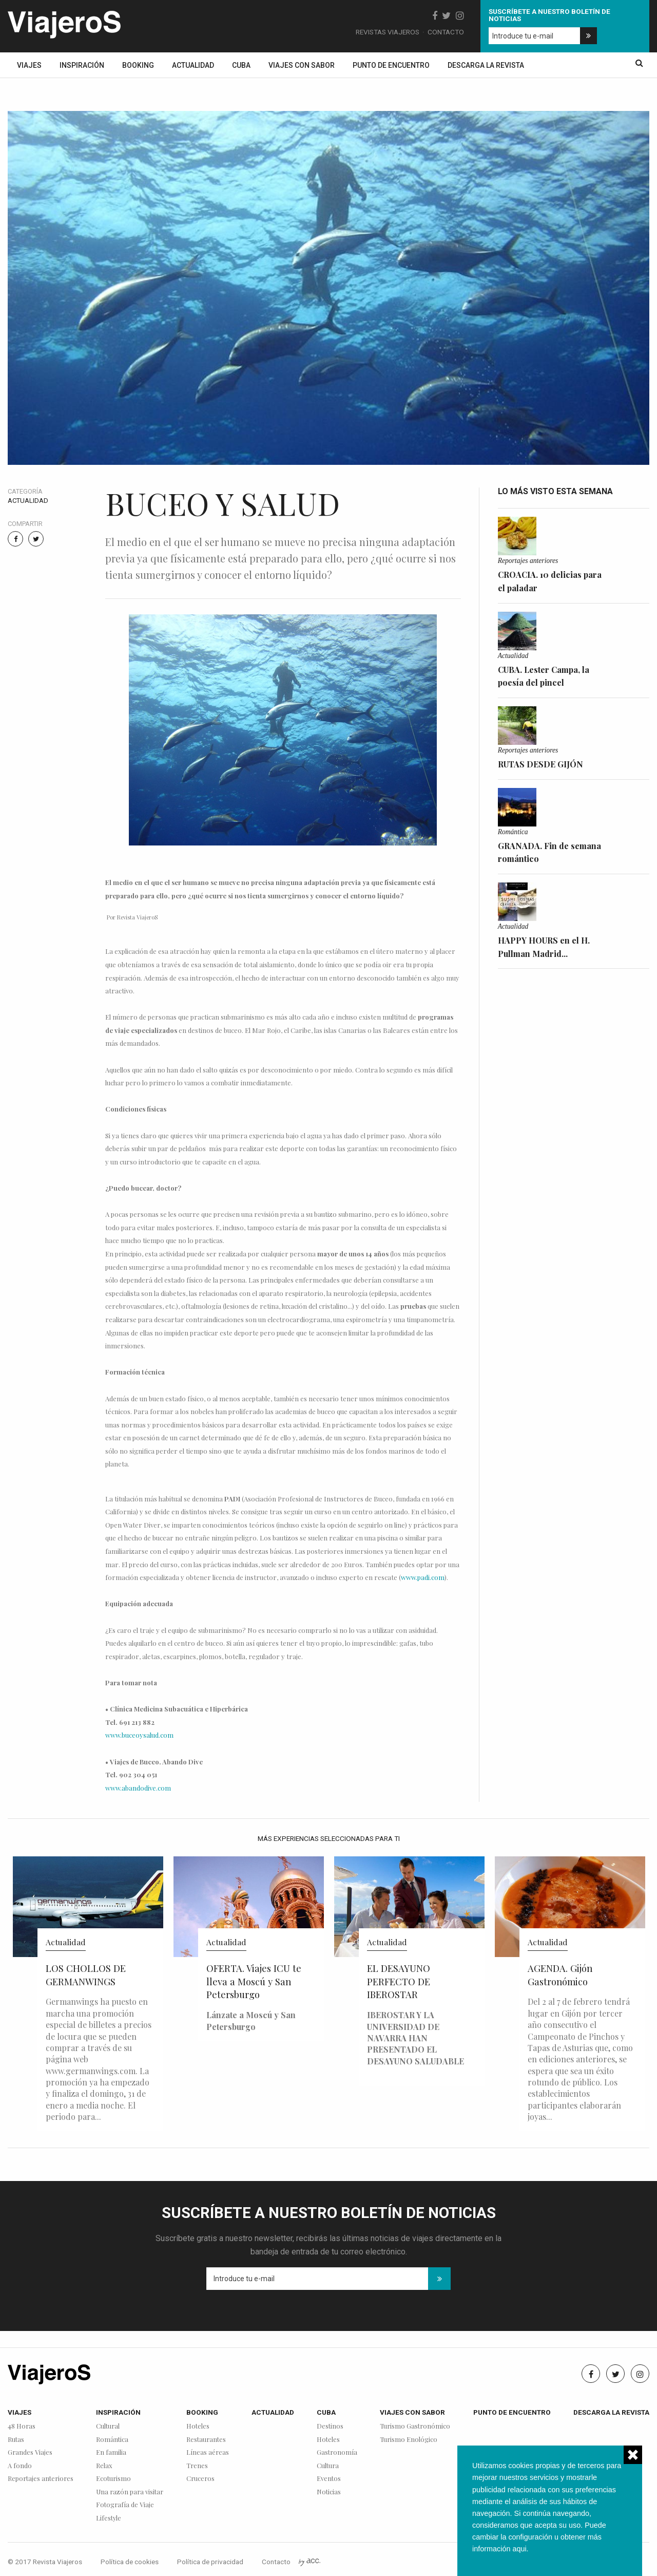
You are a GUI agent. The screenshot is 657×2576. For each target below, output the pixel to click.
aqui (519, 2549)
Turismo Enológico (408, 2439)
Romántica (513, 832)
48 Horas (21, 2426)
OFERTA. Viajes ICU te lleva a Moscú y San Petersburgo (253, 1981)
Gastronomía (337, 2452)
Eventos (329, 2478)
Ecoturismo (113, 2478)
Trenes (197, 2465)
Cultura (328, 2465)
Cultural (108, 2426)
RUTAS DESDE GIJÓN (540, 764)
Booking (138, 65)
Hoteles (197, 2426)
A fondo (20, 2465)
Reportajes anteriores (528, 561)
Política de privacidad (210, 2562)
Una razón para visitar (129, 2492)
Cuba (241, 65)
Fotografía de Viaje (125, 2505)
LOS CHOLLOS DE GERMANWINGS (86, 1975)
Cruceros (200, 2478)
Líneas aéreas (207, 2452)
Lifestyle (108, 2518)
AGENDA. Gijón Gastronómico (560, 1975)
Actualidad (193, 65)
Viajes (29, 65)
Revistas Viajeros (387, 32)
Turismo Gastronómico (415, 2426)
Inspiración (82, 65)
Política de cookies (130, 2562)
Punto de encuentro (391, 65)
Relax (104, 2465)
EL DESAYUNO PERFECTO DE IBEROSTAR (398, 1981)
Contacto (446, 32)
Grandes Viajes (30, 2452)
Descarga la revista (486, 65)
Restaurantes (206, 2439)
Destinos (330, 2426)
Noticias (329, 2492)
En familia (111, 2452)
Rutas (16, 2439)
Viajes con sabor (301, 65)
